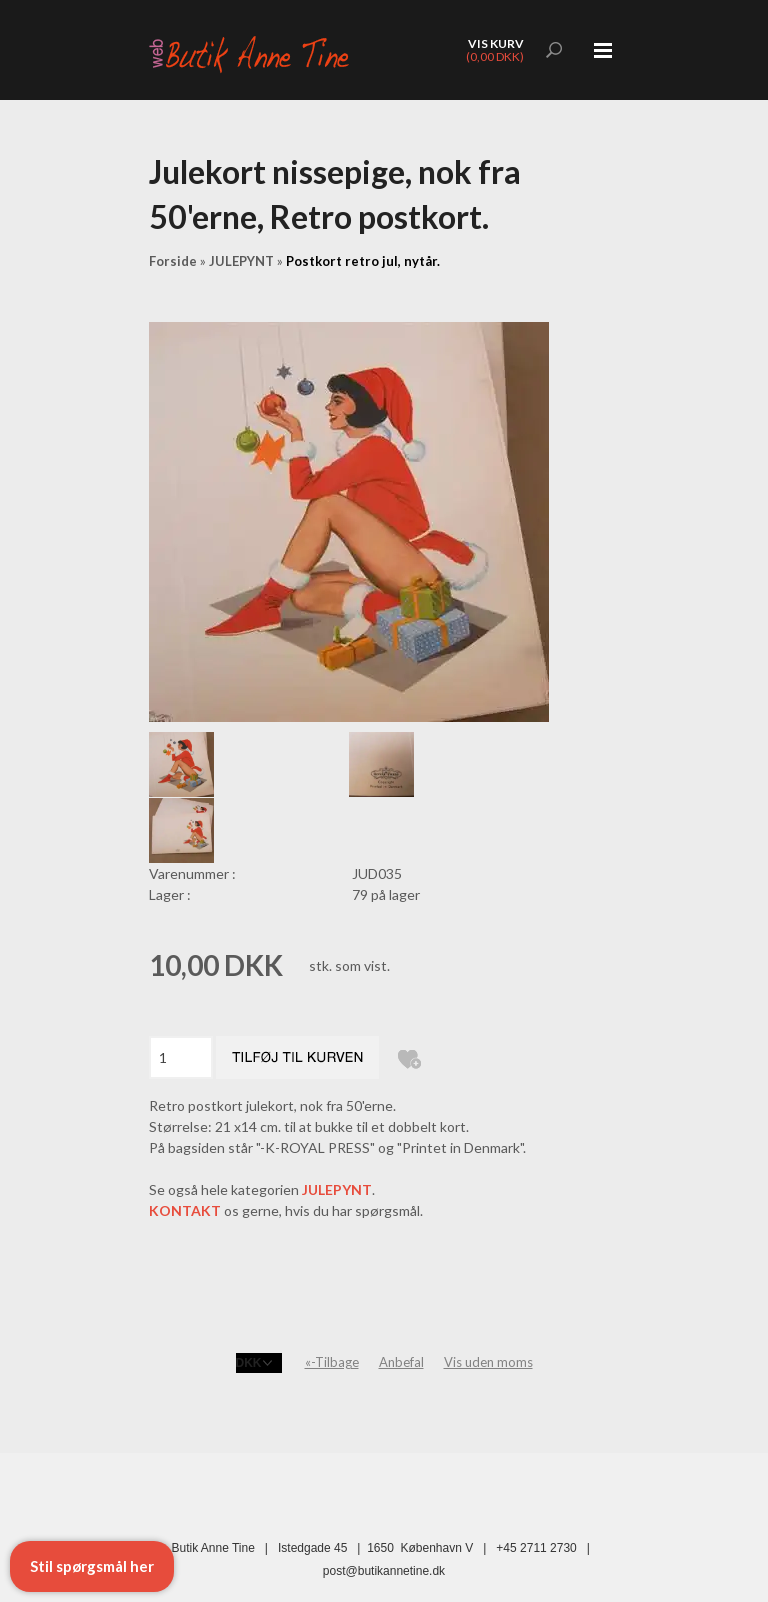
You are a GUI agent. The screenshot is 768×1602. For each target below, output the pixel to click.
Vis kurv (496, 43)
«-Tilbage (332, 1362)
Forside (173, 261)
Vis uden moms (488, 1362)
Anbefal (401, 1362)
